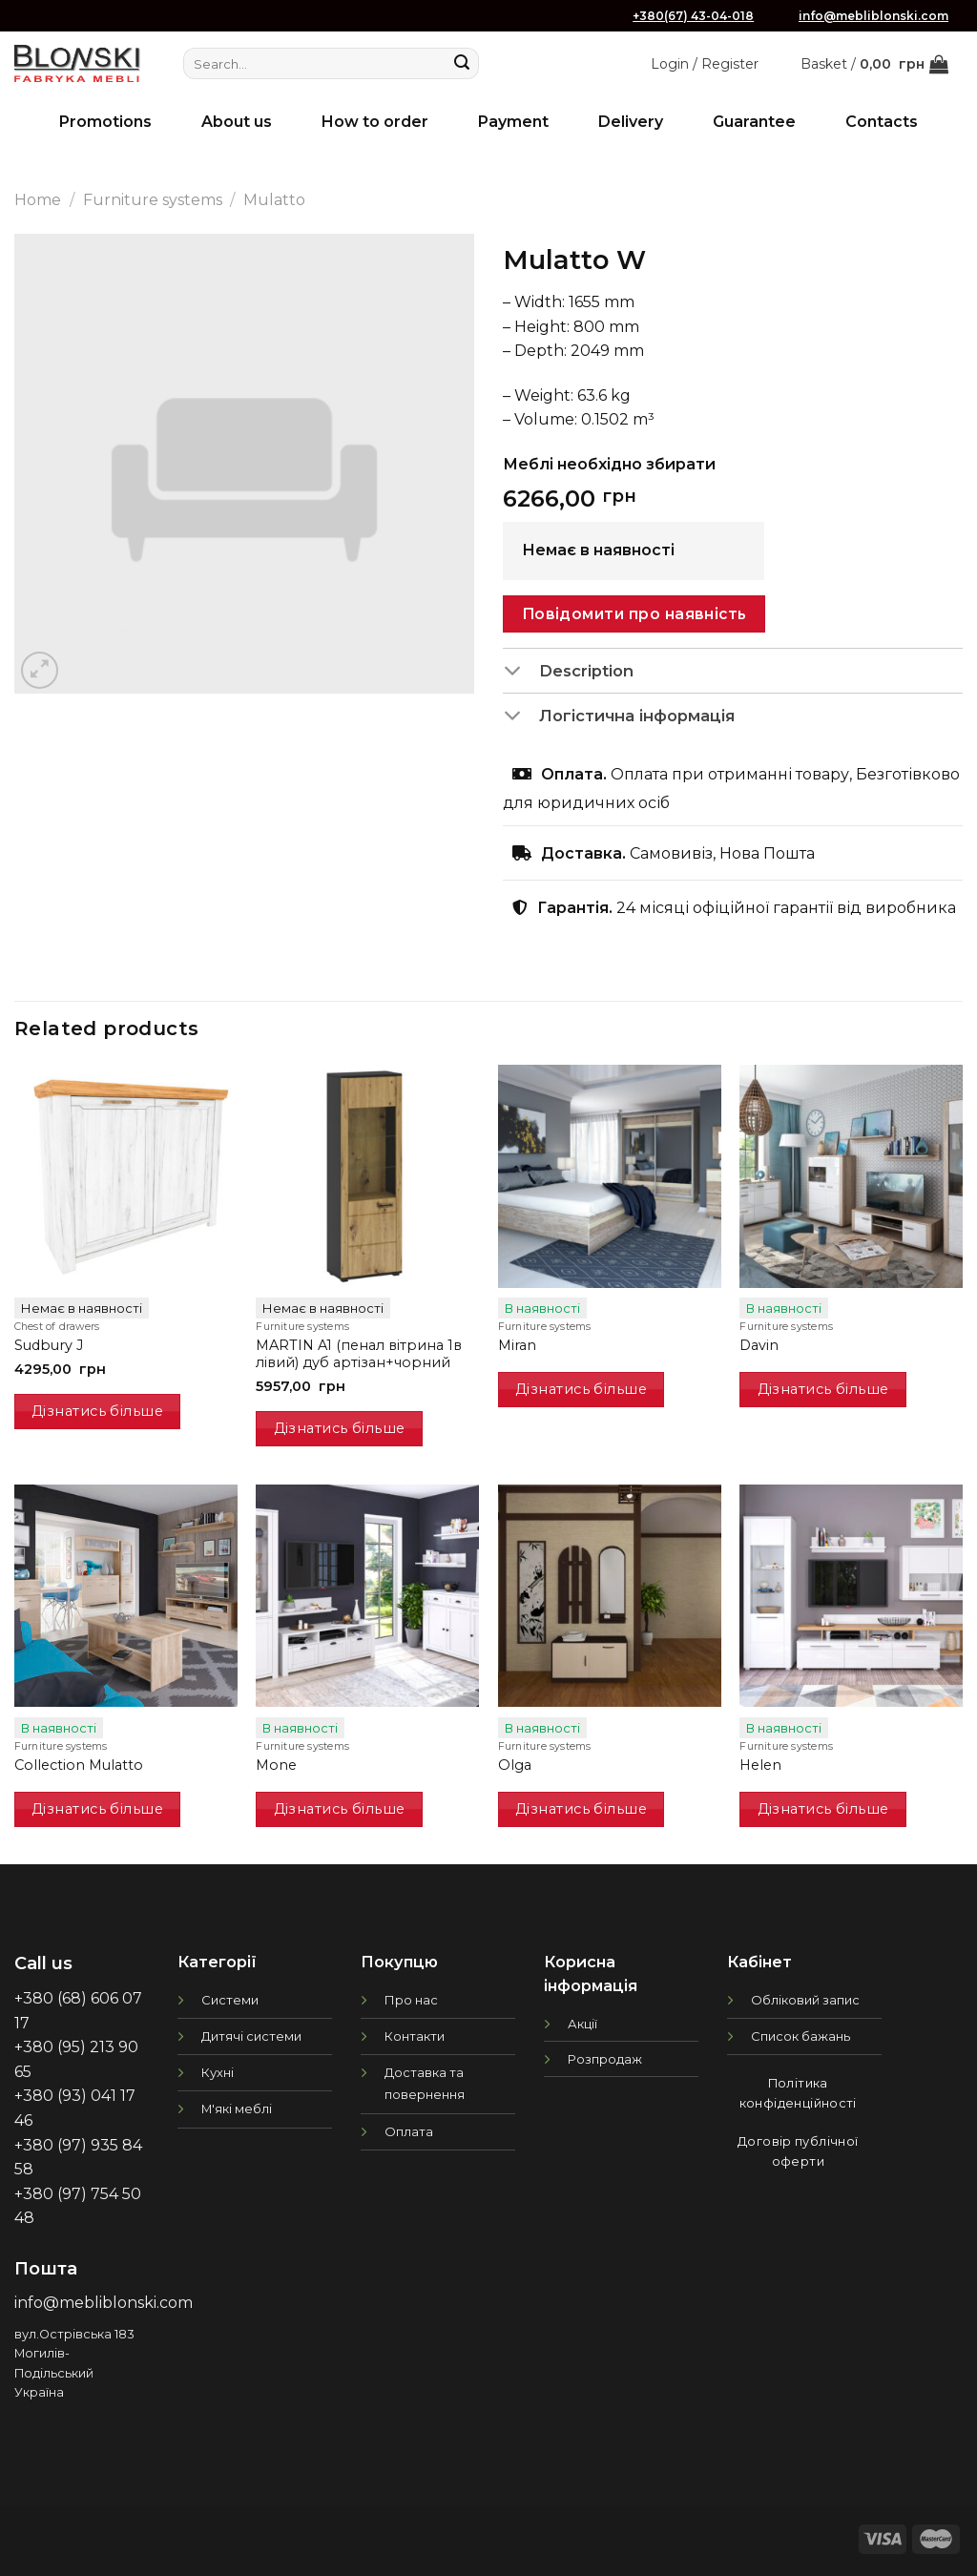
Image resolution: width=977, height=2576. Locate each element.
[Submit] (462, 64)
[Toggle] (520, 672)
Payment (513, 122)
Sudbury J (48, 1345)
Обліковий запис (805, 1999)
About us (236, 122)
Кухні (217, 2072)
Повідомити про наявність (634, 614)
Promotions (105, 122)
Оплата (409, 2131)
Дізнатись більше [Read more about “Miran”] (581, 1389)
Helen (760, 1765)
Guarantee (754, 122)
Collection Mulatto (78, 1765)
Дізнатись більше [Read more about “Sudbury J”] (97, 1411)
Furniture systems (152, 200)
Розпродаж (605, 2059)
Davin (759, 1345)
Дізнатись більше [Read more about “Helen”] (823, 1809)
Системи (230, 1999)
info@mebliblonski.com (873, 16)
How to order (375, 122)
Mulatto (274, 200)
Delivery (630, 122)
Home (37, 200)
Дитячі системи (251, 2036)
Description (568, 672)
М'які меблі (236, 2108)
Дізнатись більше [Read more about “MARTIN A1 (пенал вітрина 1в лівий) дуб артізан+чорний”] (339, 1428)
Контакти (415, 2036)
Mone (276, 1765)
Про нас (411, 1999)
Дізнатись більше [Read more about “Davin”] (823, 1389)
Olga (514, 1765)
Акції (582, 2023)
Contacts (881, 122)
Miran (517, 1345)
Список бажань (800, 2036)
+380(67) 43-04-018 (693, 16)
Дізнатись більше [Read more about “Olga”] (581, 1809)
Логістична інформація (619, 717)
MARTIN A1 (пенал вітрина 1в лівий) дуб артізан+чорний (359, 1354)
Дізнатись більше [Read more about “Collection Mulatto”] (97, 1809)
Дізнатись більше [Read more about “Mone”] (339, 1809)
